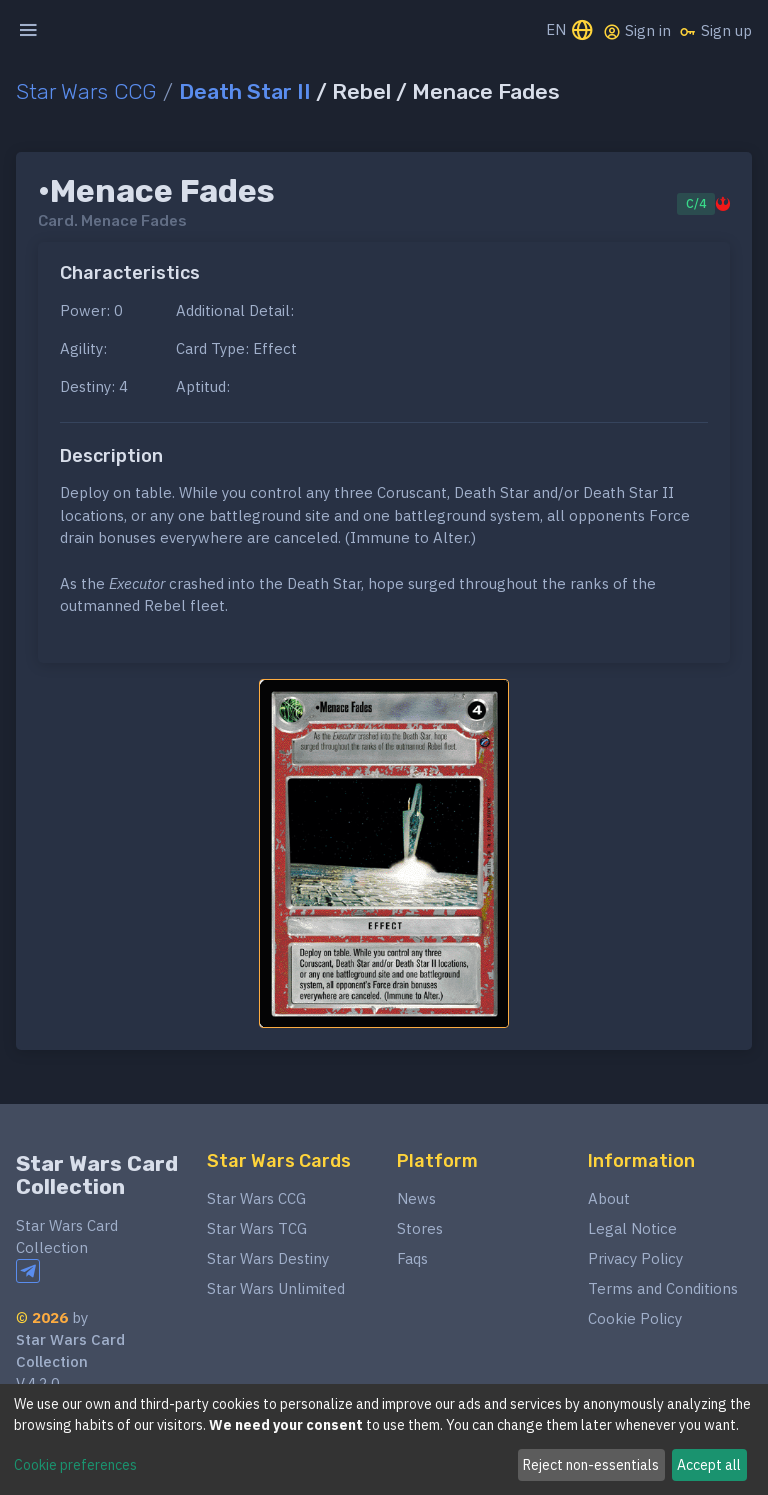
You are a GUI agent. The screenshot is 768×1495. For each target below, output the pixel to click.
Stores (420, 1228)
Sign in (637, 31)
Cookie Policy (635, 1318)
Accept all (709, 1465)
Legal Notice (632, 1228)
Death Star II (245, 91)
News (416, 1198)
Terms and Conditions (663, 1288)
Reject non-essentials (591, 1465)
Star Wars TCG (257, 1228)
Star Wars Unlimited (276, 1288)
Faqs (412, 1258)
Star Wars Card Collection (97, 1175)
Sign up (715, 31)
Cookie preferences (75, 1465)
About (609, 1198)
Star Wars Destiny (268, 1258)
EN (570, 31)
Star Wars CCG (86, 91)
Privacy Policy (635, 1258)
